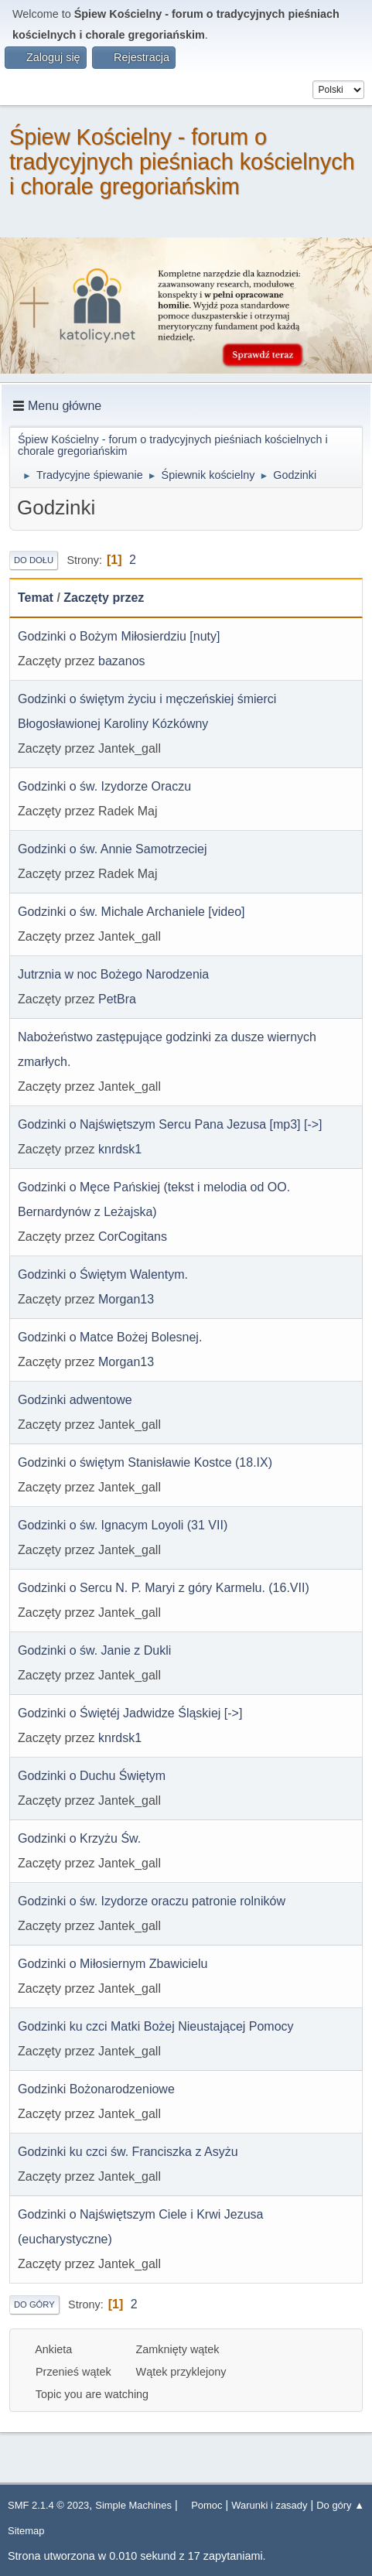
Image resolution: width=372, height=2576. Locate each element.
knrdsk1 (120, 1149)
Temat (35, 597)
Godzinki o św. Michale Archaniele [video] (131, 911)
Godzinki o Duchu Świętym (92, 1775)
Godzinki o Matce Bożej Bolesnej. (110, 1337)
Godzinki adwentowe (75, 1399)
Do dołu (33, 560)
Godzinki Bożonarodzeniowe (96, 2089)
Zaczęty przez (103, 597)
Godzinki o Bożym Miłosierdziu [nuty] (119, 636)
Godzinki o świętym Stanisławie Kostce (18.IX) (145, 1462)
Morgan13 (126, 1299)
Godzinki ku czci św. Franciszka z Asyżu (128, 2151)
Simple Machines (133, 2505)
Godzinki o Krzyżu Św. (79, 1838)
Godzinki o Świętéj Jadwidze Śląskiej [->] (130, 1713)
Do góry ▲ (340, 2505)
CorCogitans (132, 1236)
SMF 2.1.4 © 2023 (48, 2505)
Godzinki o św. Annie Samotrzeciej (112, 849)
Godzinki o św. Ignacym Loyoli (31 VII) (122, 1525)
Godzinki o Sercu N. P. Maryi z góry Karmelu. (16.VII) (163, 1587)
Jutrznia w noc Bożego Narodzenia (113, 974)
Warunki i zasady (269, 2505)
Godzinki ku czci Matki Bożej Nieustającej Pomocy (156, 2026)
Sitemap (26, 2531)
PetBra (117, 999)
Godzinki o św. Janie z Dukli (94, 1650)
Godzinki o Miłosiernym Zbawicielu (112, 1963)
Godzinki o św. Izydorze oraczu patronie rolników (151, 1901)
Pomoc (206, 2505)
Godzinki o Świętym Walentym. (103, 1274)
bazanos (121, 661)
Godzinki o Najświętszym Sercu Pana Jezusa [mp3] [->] (170, 1124)
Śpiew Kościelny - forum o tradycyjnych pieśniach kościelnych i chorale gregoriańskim (182, 162)
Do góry (34, 2304)
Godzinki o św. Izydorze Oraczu (104, 786)
